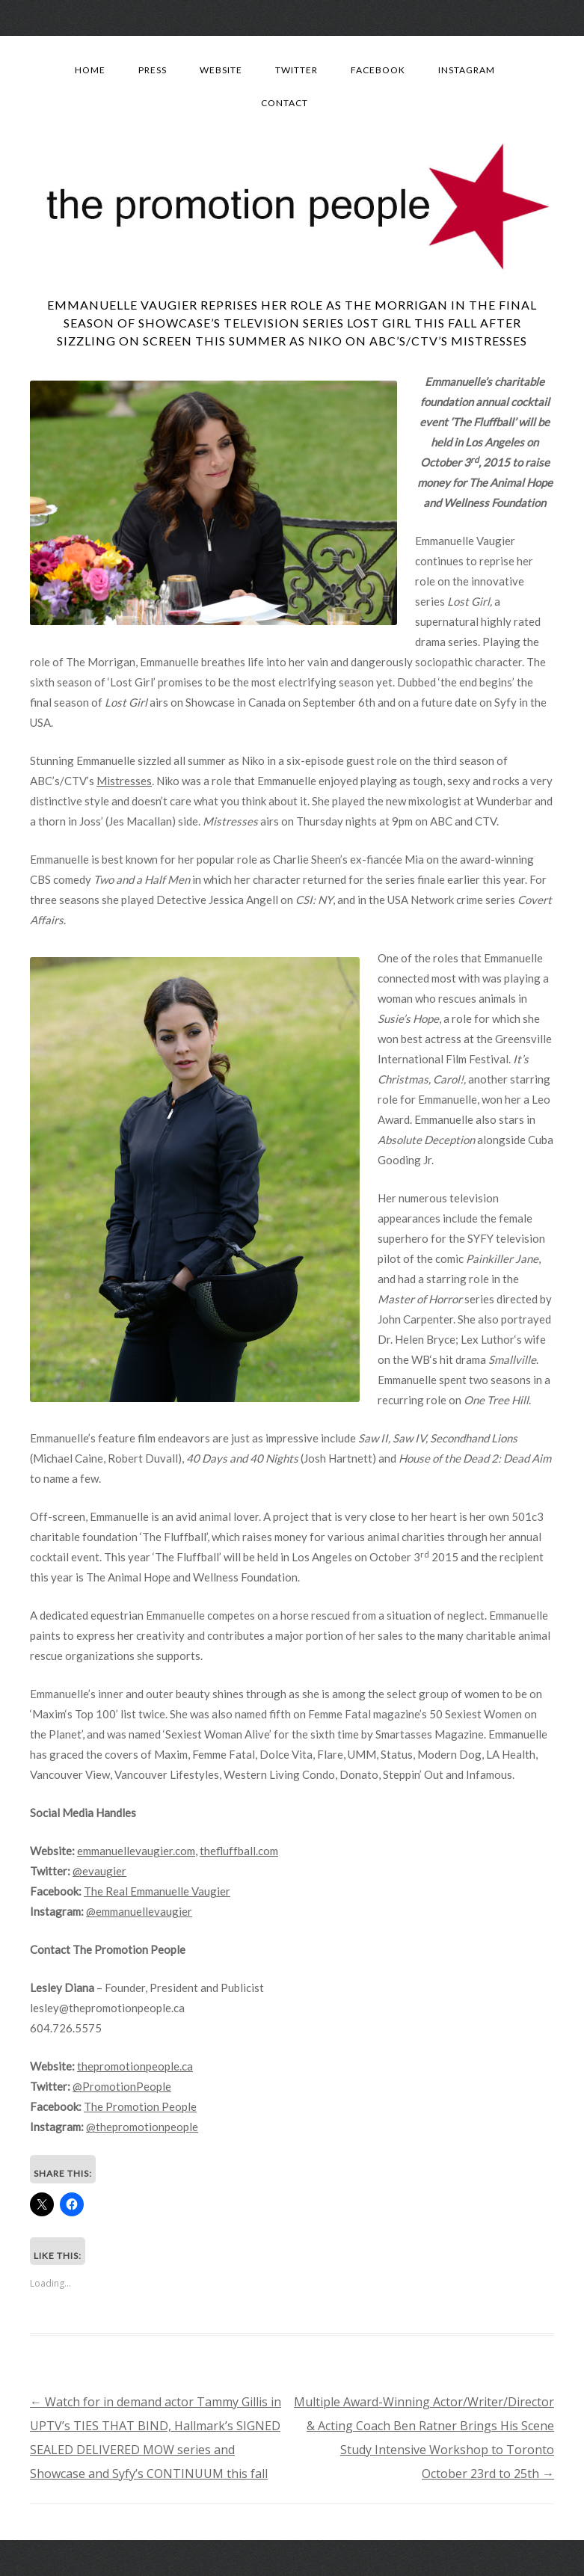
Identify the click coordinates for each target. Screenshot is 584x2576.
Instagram (466, 70)
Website (221, 70)
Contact (284, 102)
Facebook (378, 70)
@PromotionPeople (122, 2086)
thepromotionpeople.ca (135, 2066)
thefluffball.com (239, 1850)
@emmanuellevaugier (139, 1911)
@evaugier (99, 1871)
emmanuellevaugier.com (136, 1850)
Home (90, 70)
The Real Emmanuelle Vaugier (157, 1891)
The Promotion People (140, 2106)
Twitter (296, 70)
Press (152, 70)
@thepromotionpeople (142, 2126)
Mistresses (124, 780)
